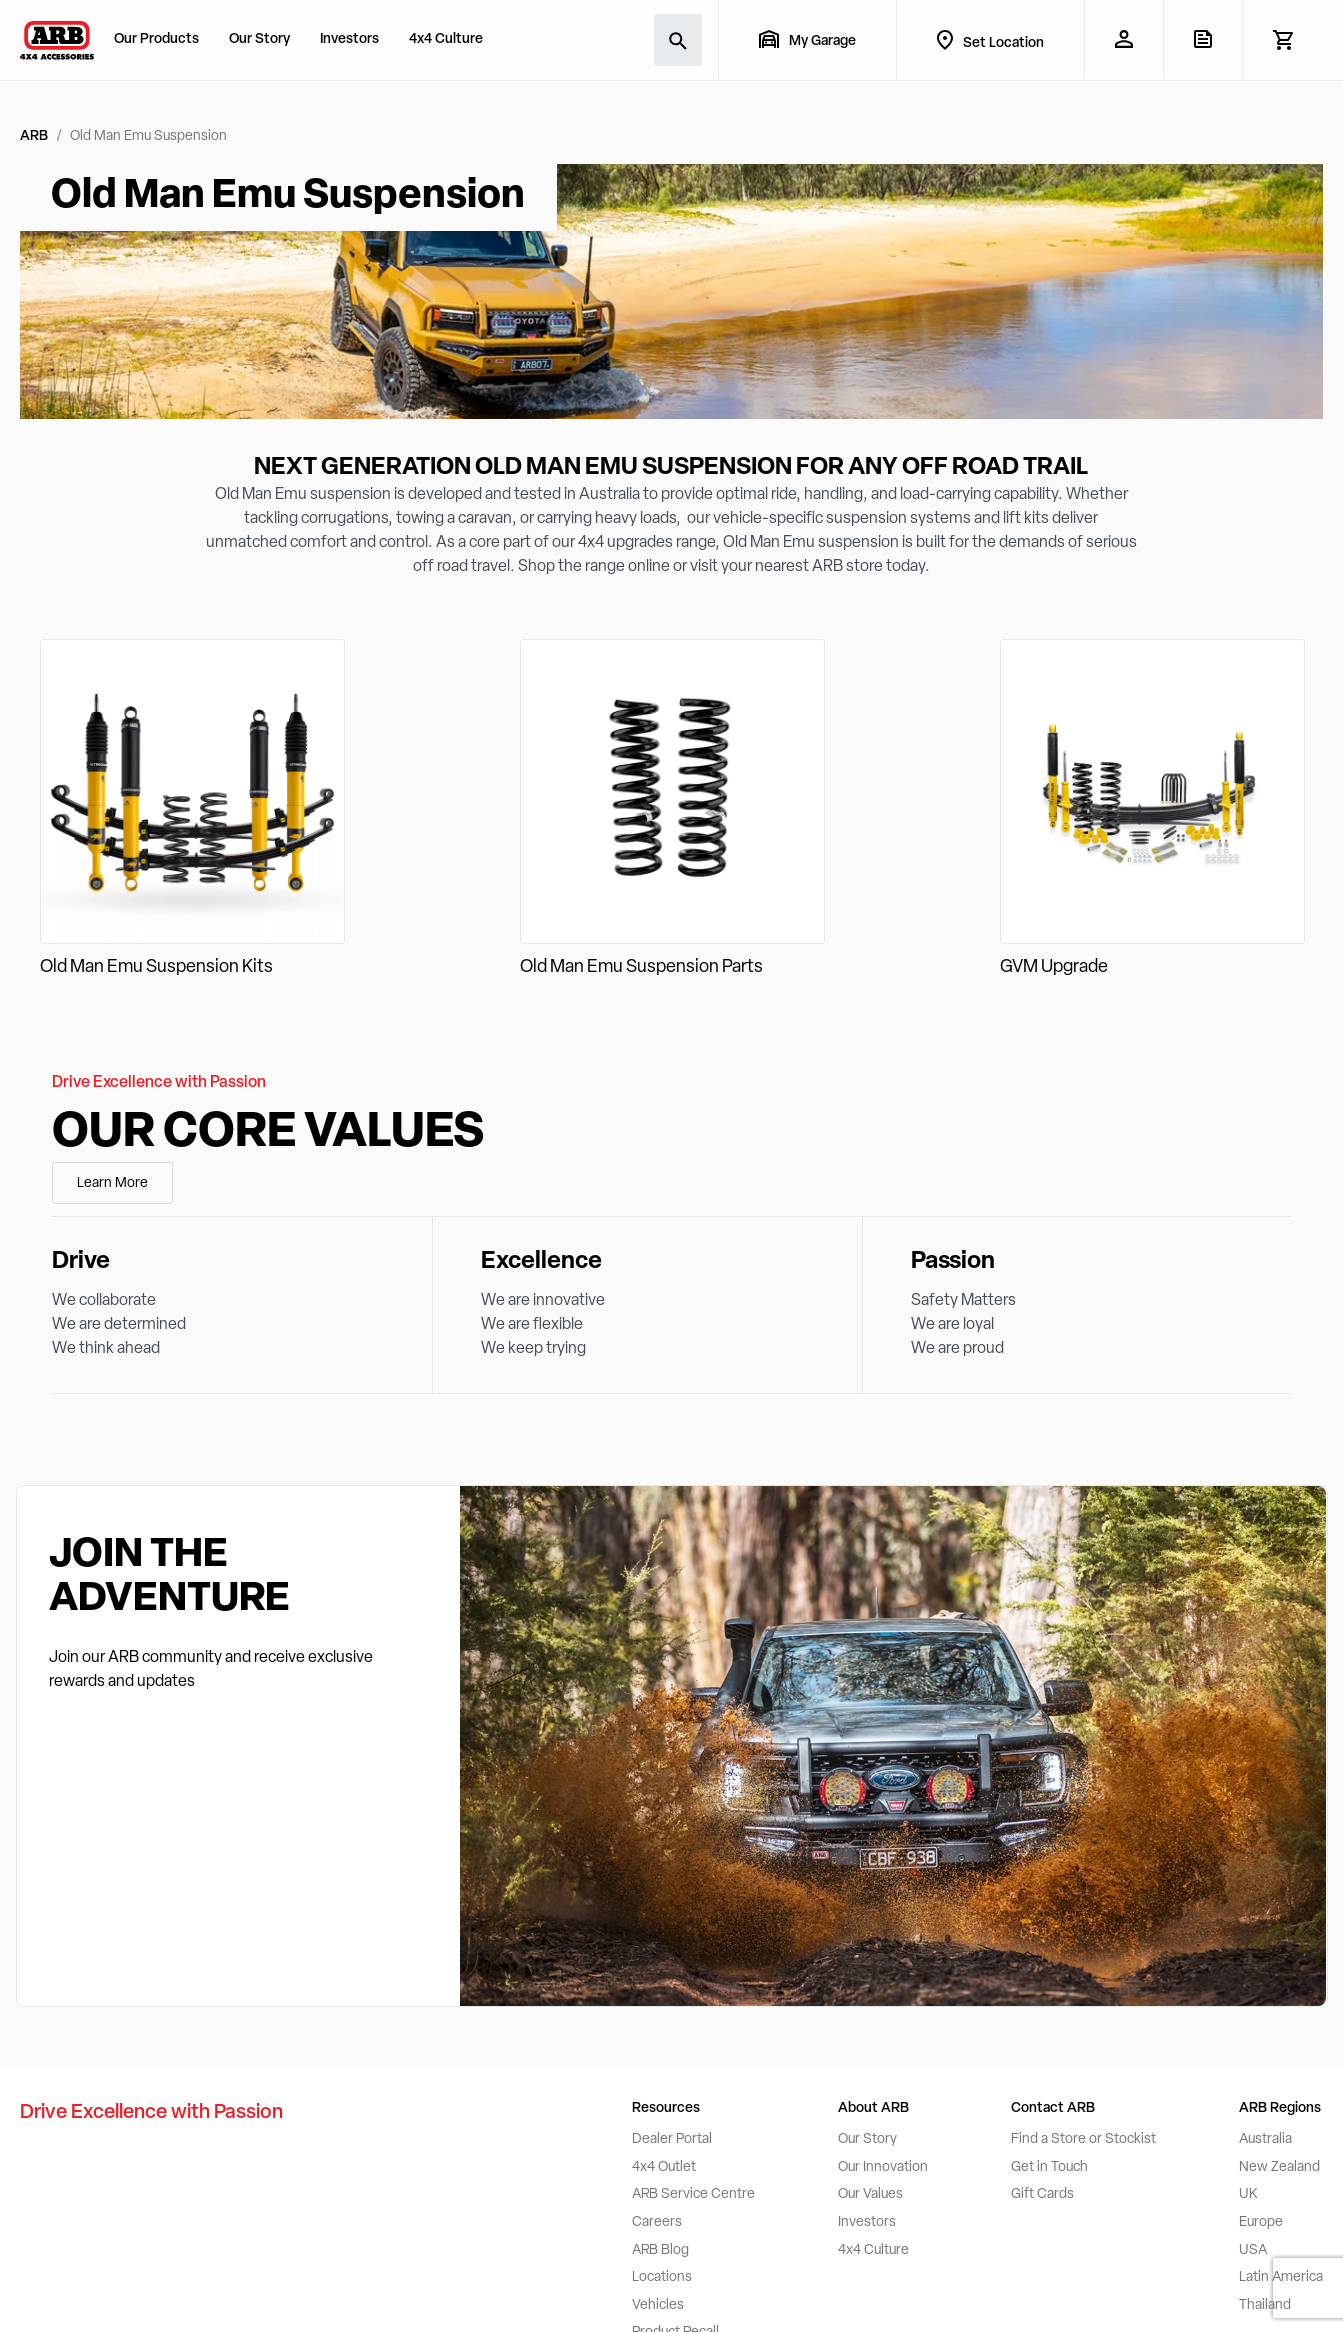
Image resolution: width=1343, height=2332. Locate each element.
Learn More (112, 1183)
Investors (349, 39)
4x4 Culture (446, 39)
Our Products (156, 39)
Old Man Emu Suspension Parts (641, 967)
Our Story (259, 39)
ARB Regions (1280, 2108)
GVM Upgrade (1054, 967)
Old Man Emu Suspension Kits (156, 967)
